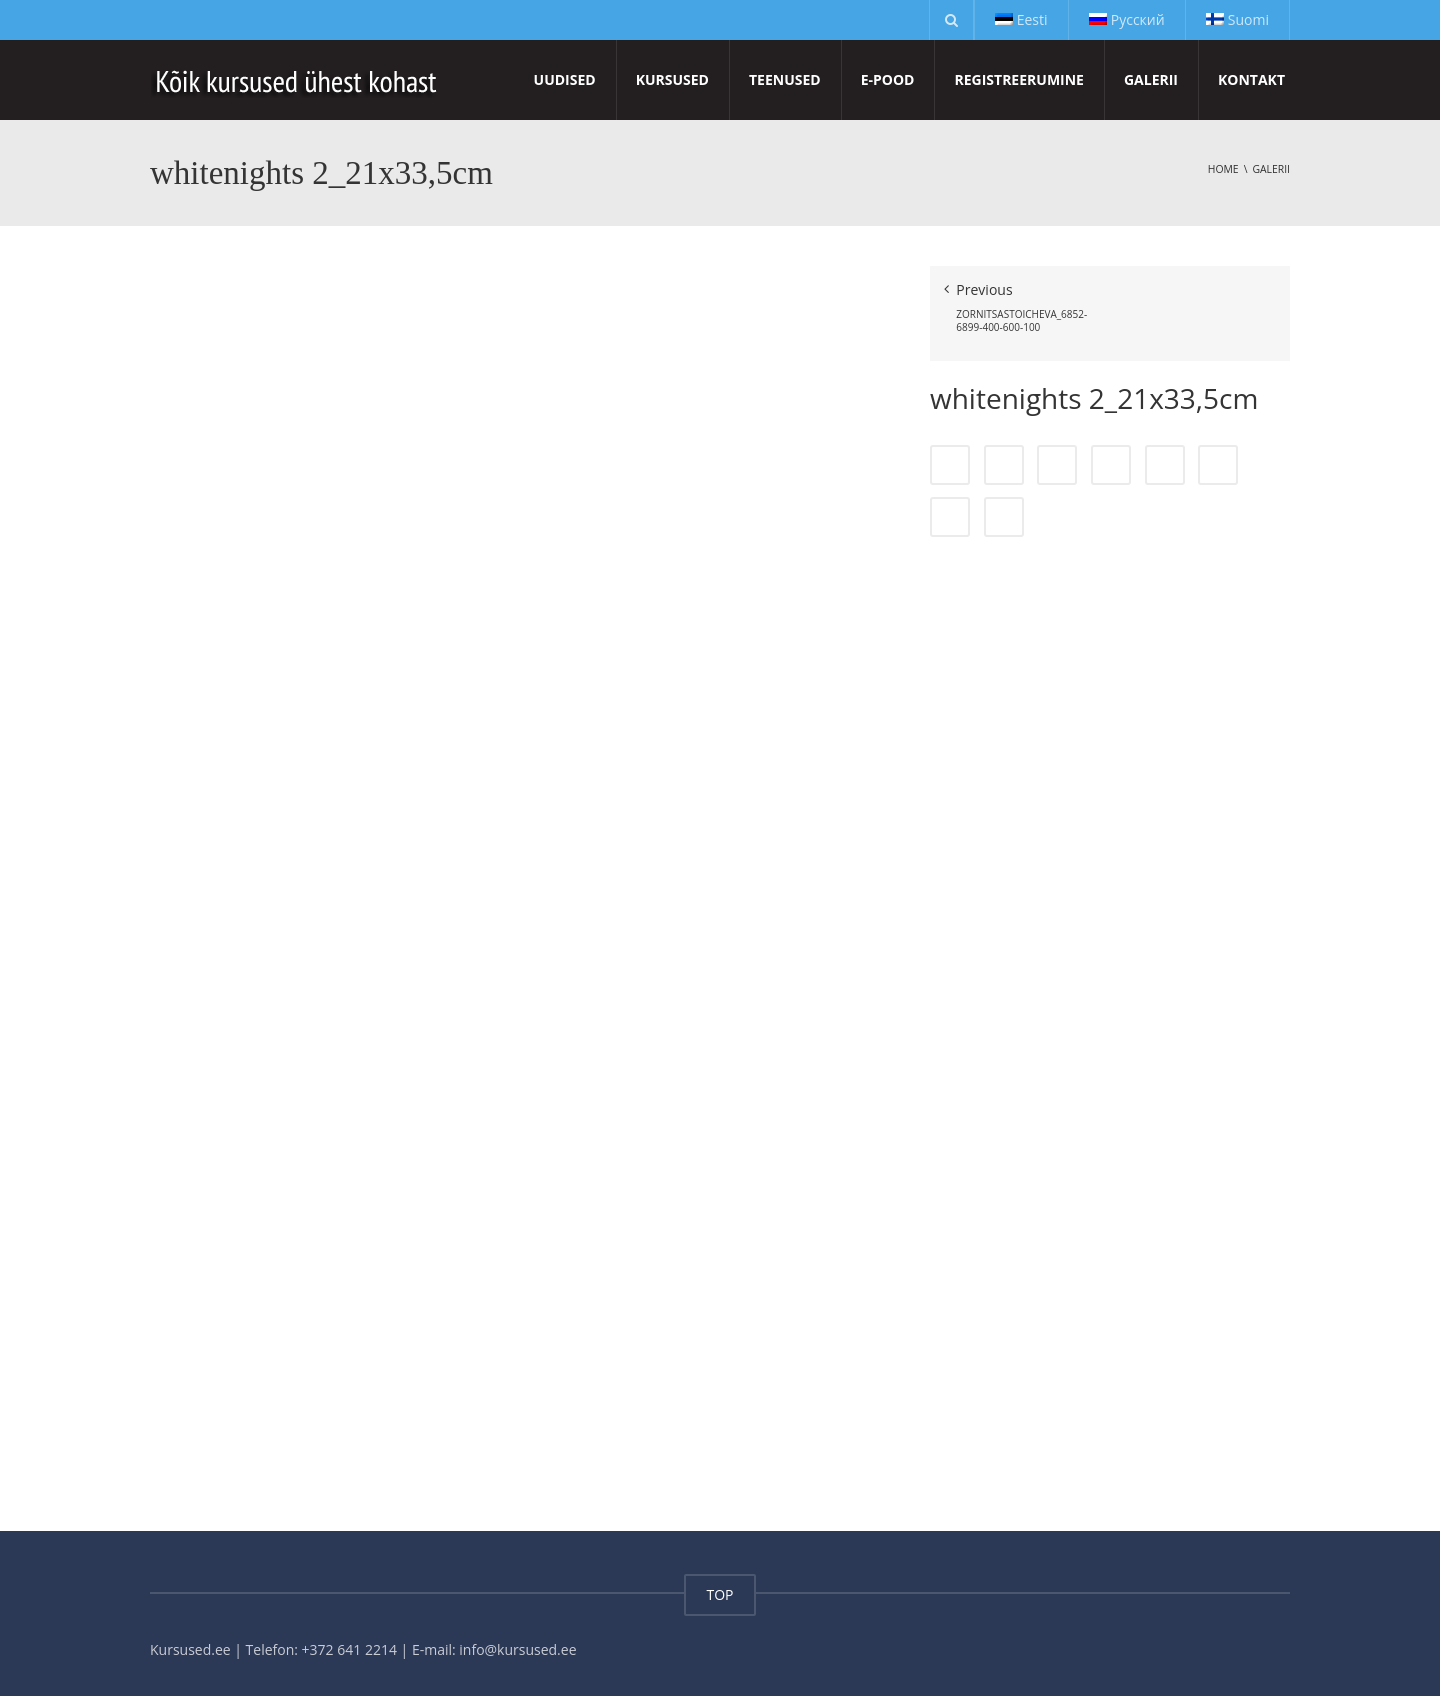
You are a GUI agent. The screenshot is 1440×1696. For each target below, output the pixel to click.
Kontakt (1251, 79)
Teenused (785, 79)
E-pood (888, 79)
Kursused (672, 79)
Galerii (1151, 79)
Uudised (565, 79)
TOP (719, 1594)
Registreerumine (1018, 79)
